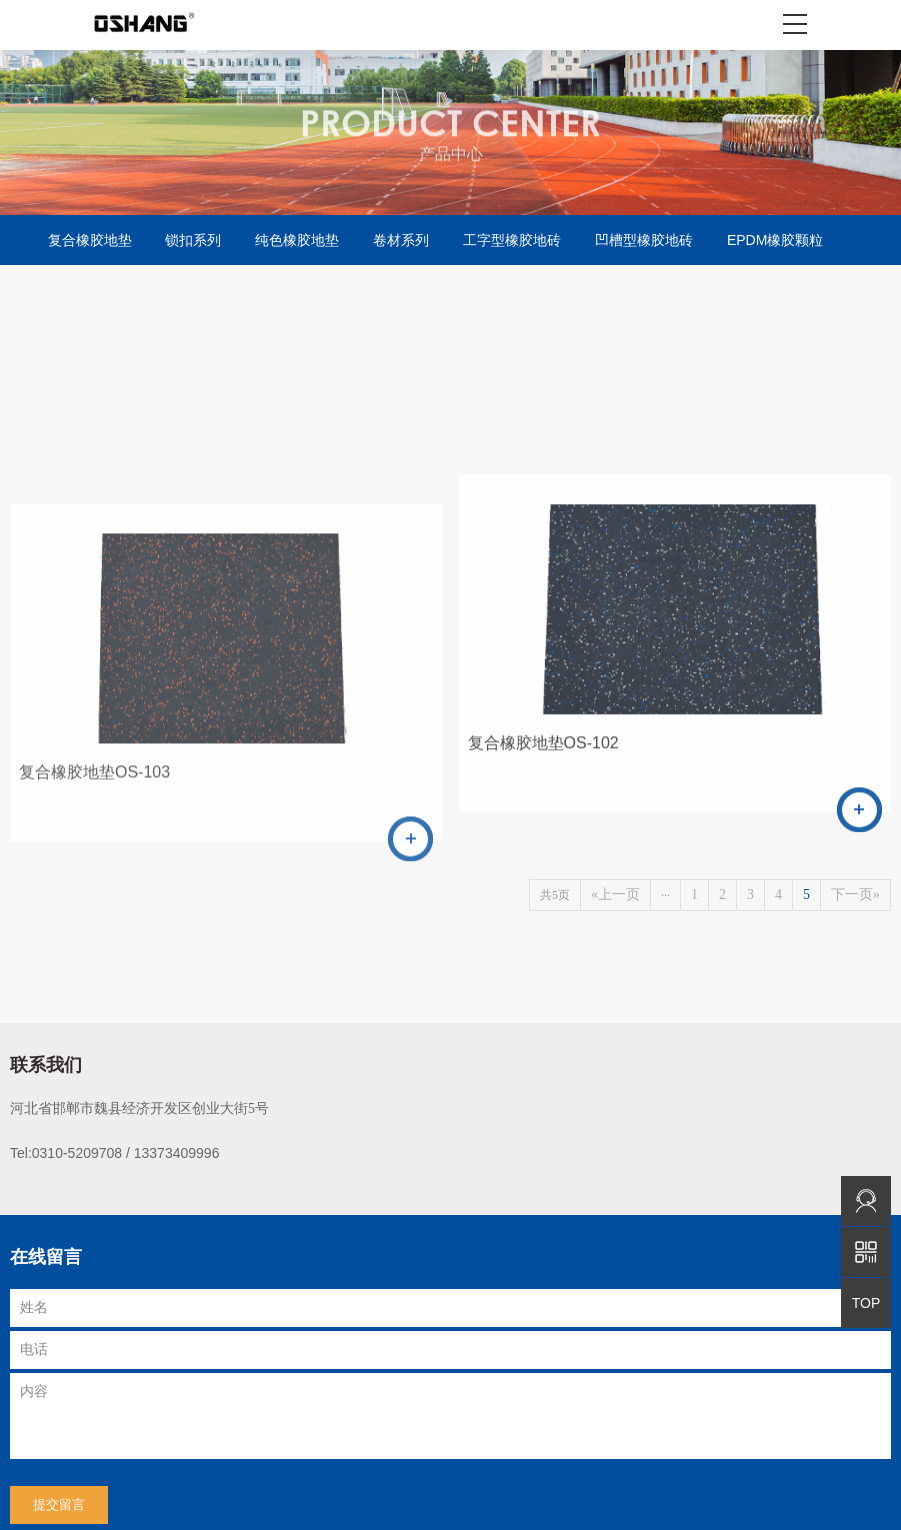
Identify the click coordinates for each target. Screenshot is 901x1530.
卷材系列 (401, 240)
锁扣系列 (193, 240)
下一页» (855, 890)
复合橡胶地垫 (90, 240)
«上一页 (615, 890)
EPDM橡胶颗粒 (775, 240)
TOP (866, 1303)
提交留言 (59, 1500)
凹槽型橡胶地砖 (644, 240)
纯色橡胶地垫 (297, 240)
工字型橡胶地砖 (512, 240)
